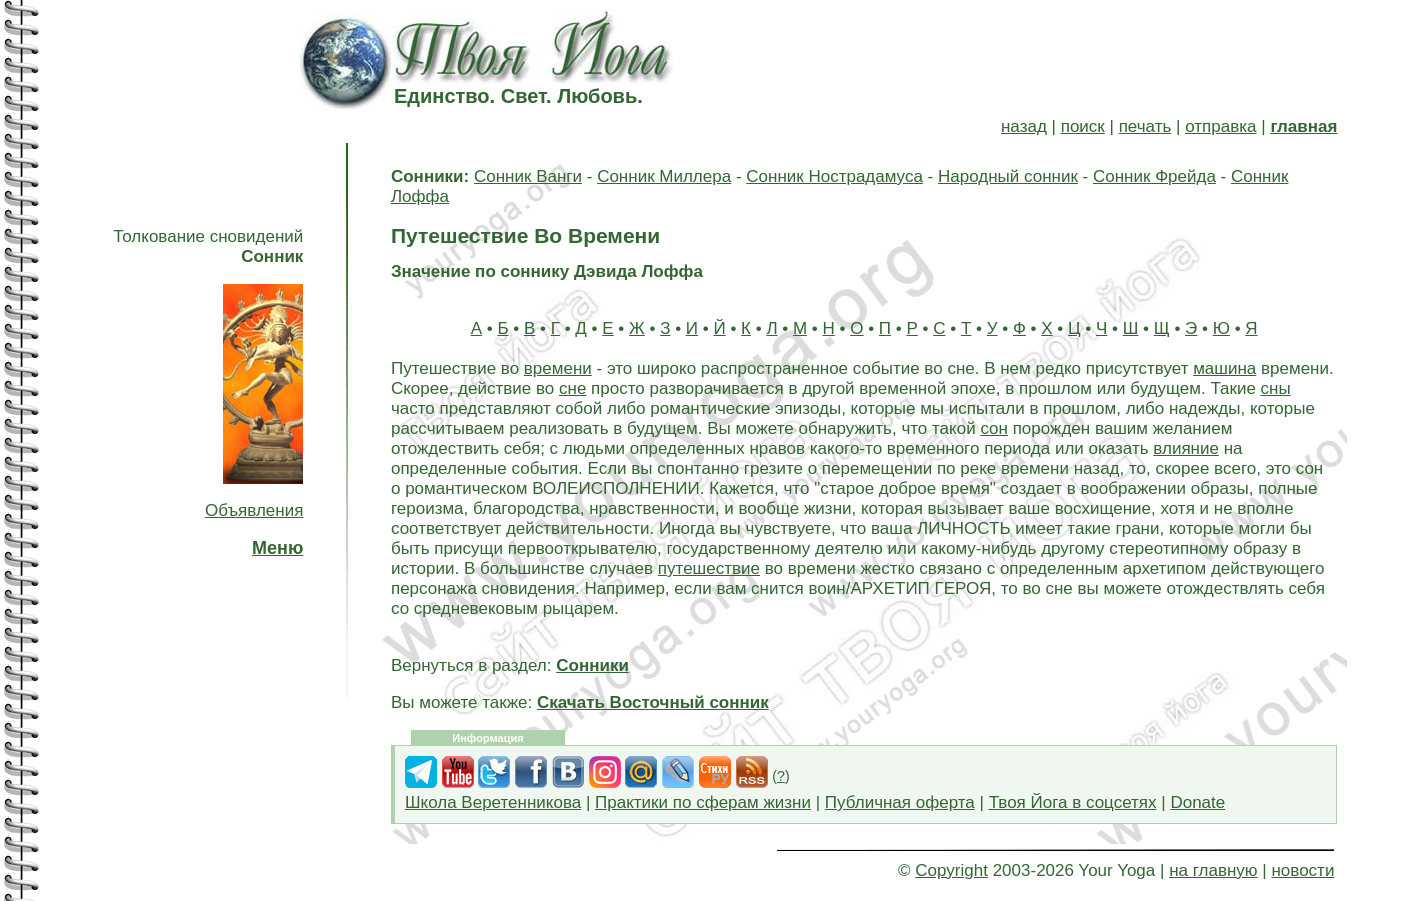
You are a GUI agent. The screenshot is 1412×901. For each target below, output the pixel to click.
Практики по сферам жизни (703, 802)
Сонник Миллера (664, 176)
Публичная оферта (900, 802)
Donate (1197, 802)
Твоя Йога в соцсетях (1073, 802)
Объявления (254, 510)
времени (558, 368)
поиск (1083, 126)
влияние (1186, 448)
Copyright (951, 870)
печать (1145, 126)
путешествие (709, 568)
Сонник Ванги (528, 176)
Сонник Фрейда (1154, 176)
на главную (1213, 870)
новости (1302, 870)
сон (994, 428)
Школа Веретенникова (493, 802)
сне (572, 388)
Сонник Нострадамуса (834, 176)
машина (1224, 368)
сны (1276, 388)
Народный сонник (1008, 176)
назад (1024, 126)
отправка (1220, 126)
